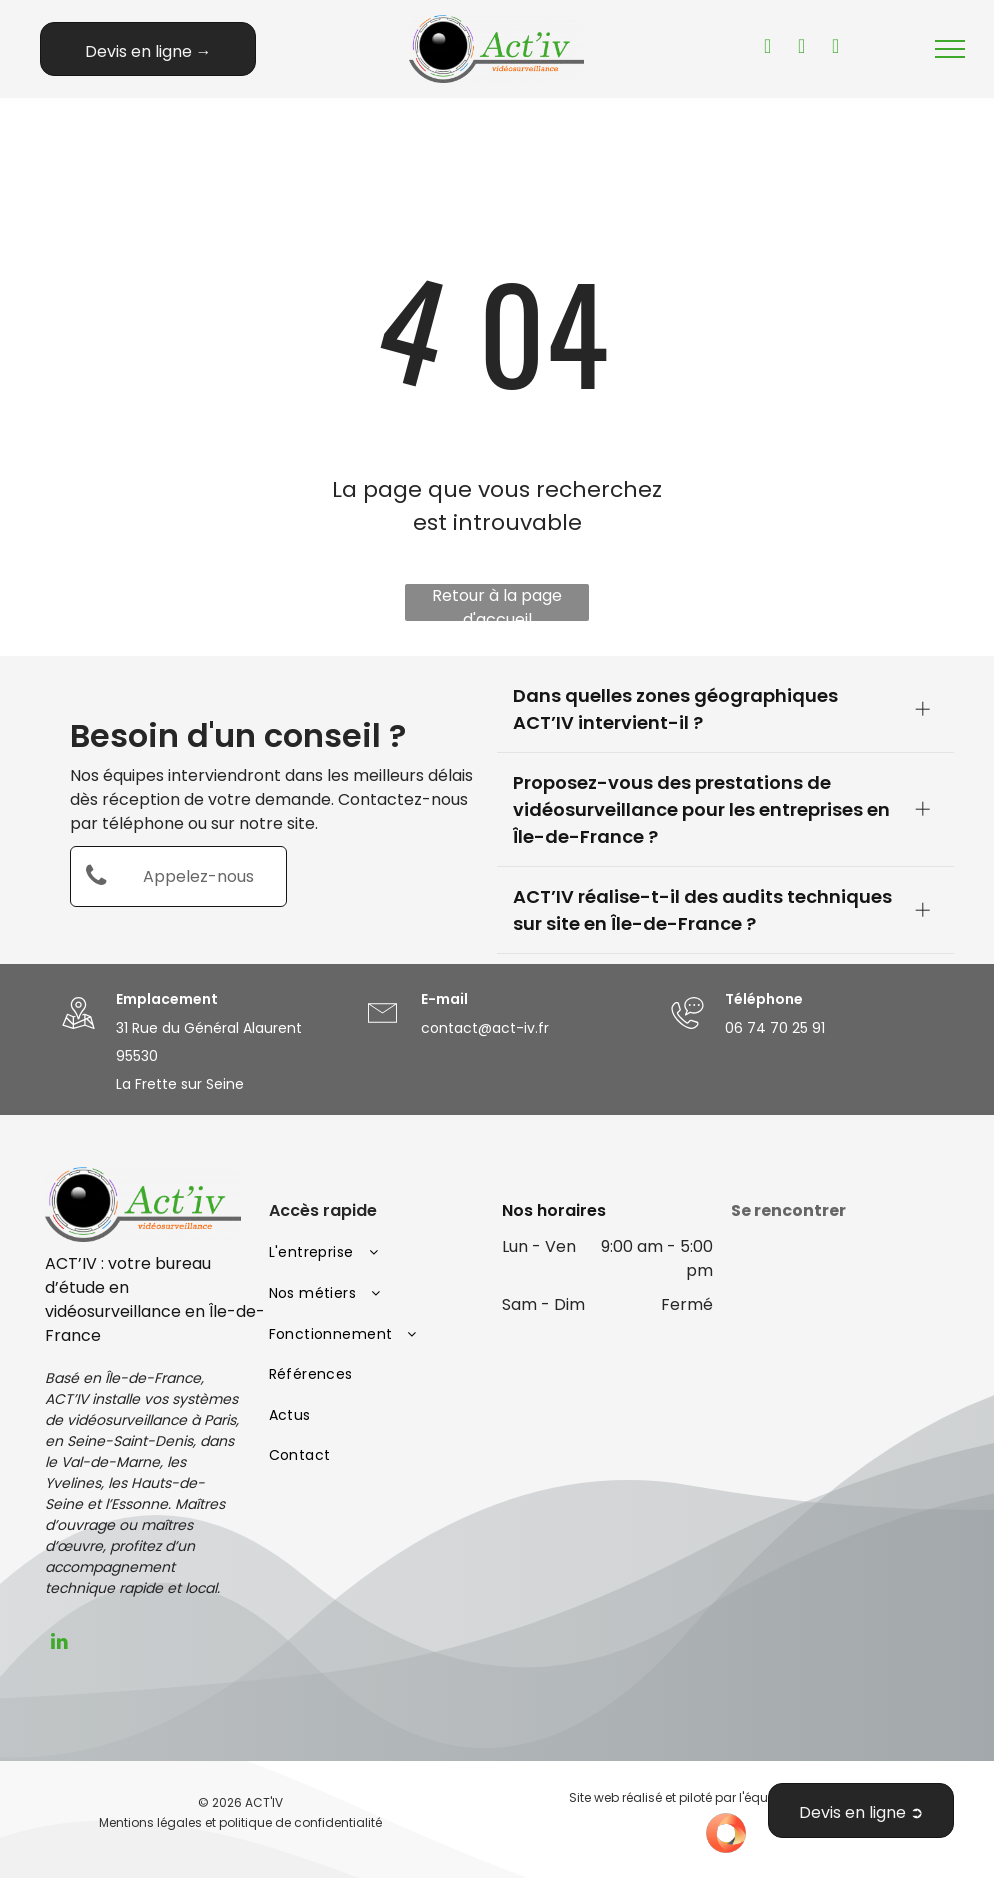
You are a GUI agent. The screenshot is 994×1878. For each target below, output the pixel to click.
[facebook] (802, 48)
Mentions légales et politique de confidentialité (240, 1822)
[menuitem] (376, 1253)
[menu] (950, 49)
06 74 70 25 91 (775, 1028)
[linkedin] (59, 1644)
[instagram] (836, 48)
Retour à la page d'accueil (497, 602)
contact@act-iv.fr (485, 1028)
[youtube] (768, 48)
